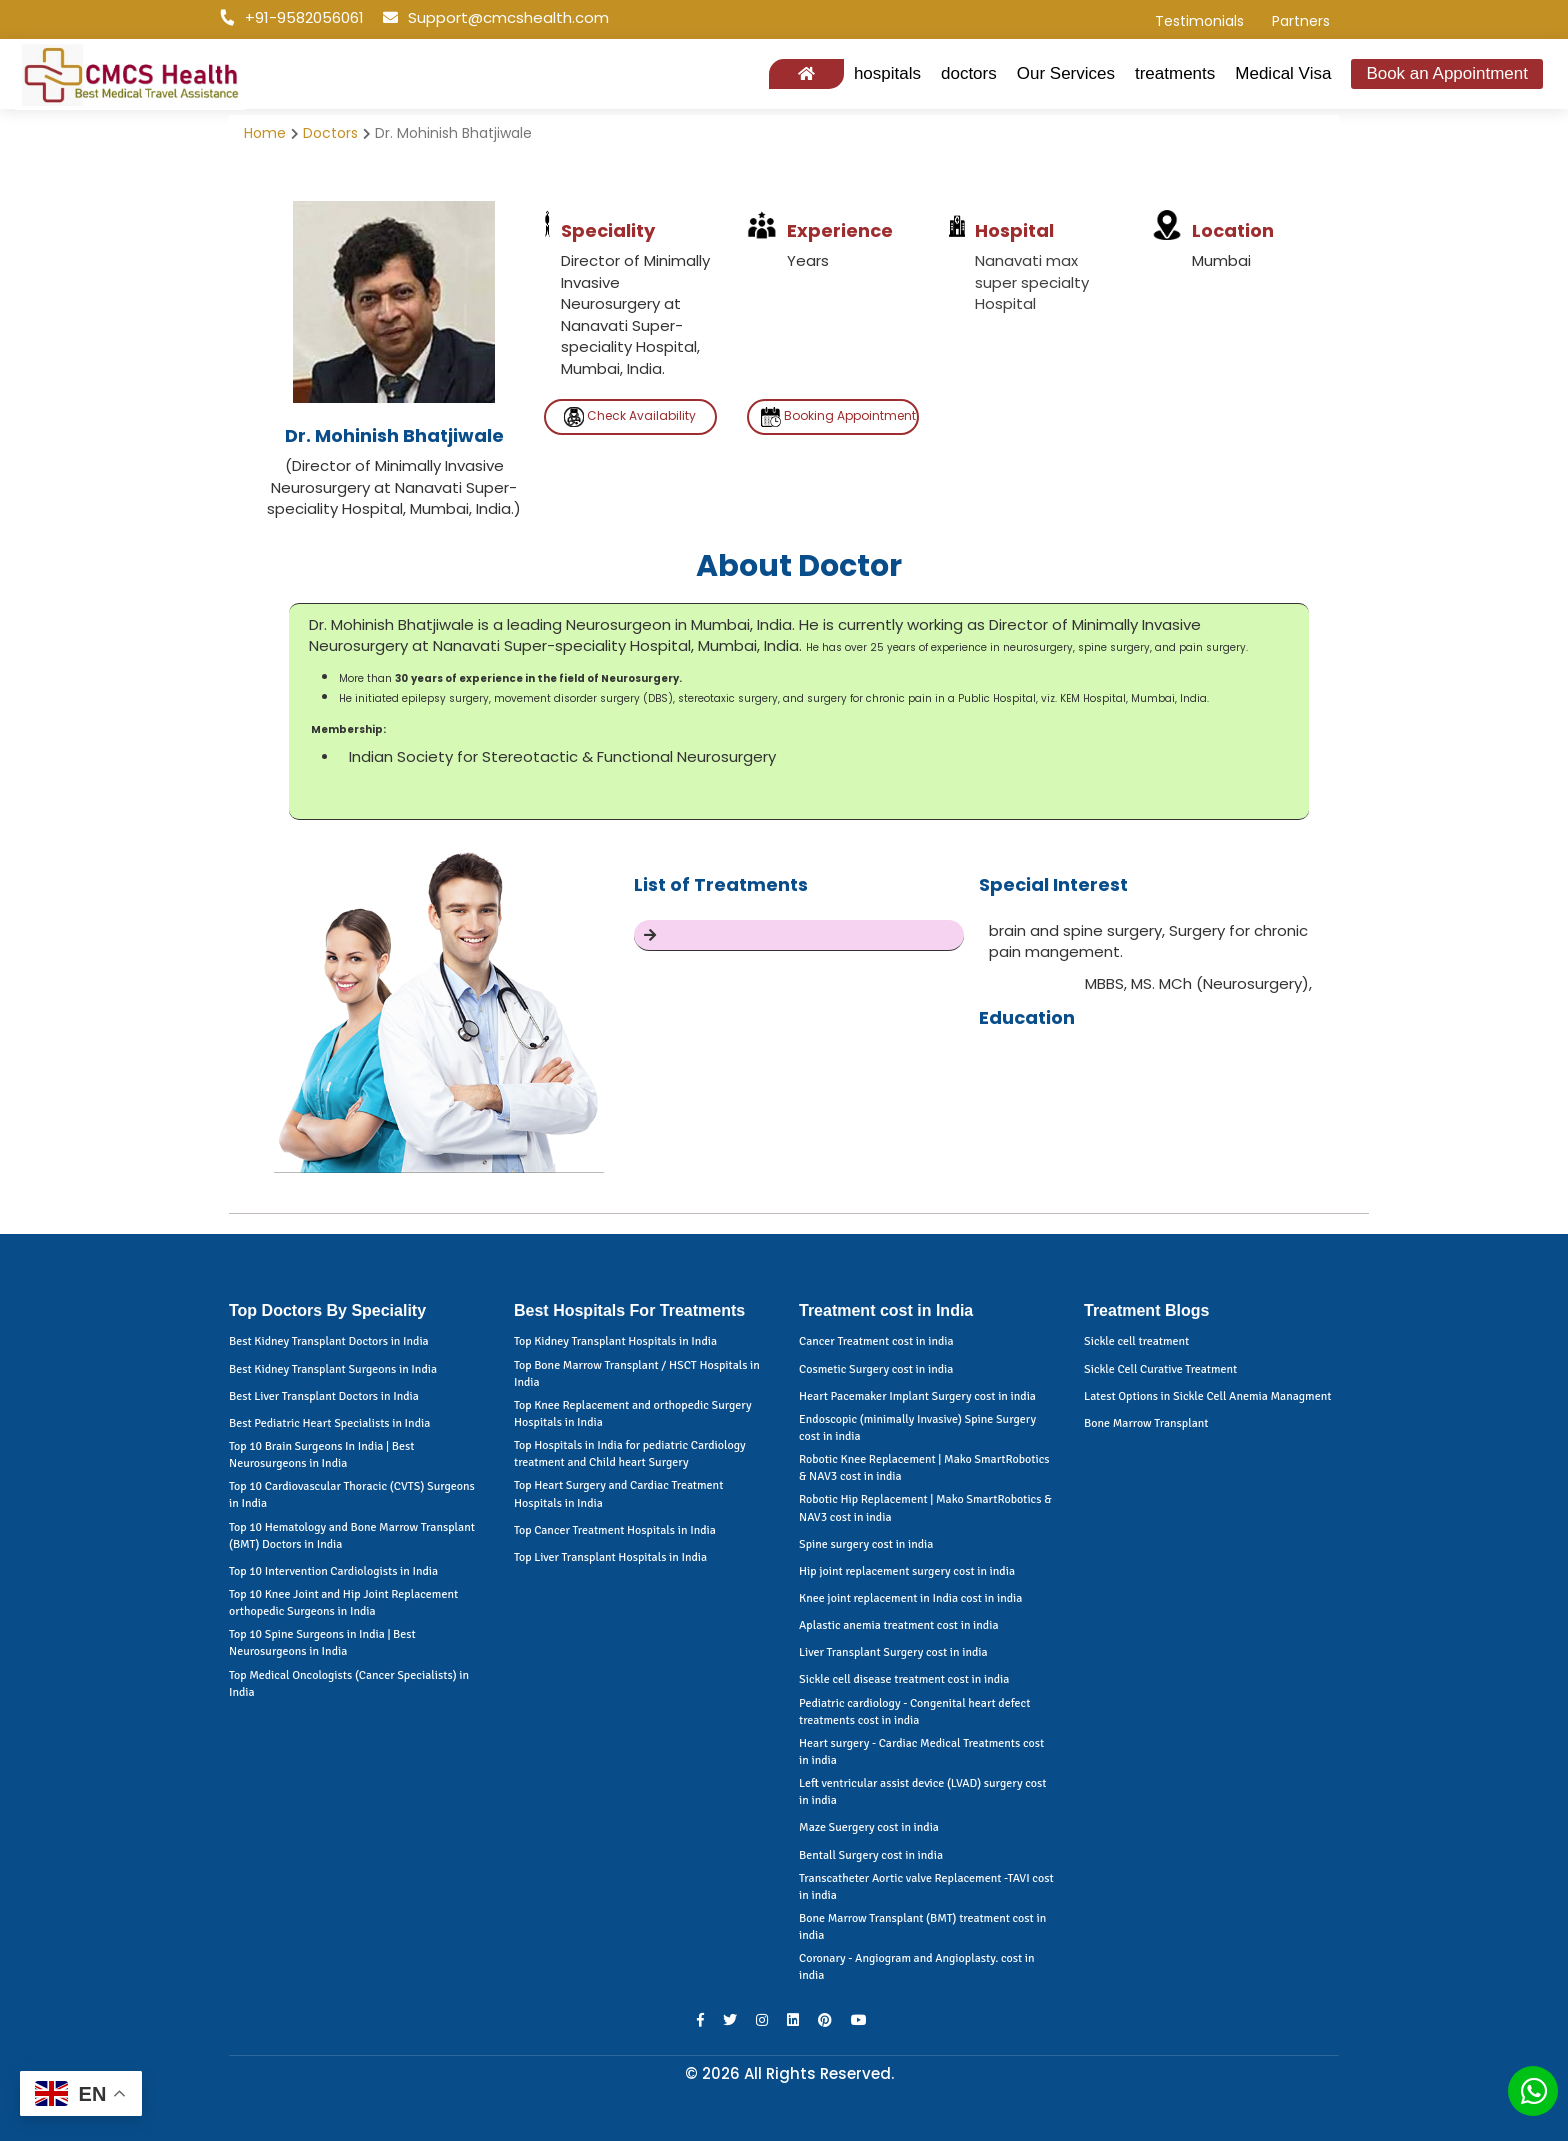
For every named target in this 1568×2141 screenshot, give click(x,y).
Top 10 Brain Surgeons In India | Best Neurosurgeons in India (321, 1455)
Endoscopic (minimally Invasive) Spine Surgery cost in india (917, 1428)
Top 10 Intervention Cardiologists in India (333, 1571)
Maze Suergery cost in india (869, 1827)
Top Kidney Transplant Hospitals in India (615, 1341)
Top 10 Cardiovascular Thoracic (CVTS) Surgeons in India (352, 1495)
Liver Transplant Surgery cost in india (893, 1652)
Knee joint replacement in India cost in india (910, 1598)
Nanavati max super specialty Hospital (1032, 282)
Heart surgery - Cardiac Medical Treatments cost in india (921, 1752)
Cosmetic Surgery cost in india (876, 1369)
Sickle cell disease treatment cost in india (904, 1679)
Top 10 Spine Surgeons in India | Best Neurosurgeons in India (322, 1643)
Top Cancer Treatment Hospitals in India (615, 1530)
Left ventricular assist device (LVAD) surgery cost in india (922, 1792)
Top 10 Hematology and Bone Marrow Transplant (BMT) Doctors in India (352, 1536)
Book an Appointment (1447, 73)
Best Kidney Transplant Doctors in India (329, 1341)
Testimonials (1199, 21)
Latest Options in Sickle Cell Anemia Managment (1207, 1396)
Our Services (1066, 73)
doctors (969, 73)
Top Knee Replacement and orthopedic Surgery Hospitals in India (633, 1414)
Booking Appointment (838, 417)
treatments (1175, 73)
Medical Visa (1283, 73)
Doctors (330, 133)
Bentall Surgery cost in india (871, 1855)
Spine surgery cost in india (866, 1544)
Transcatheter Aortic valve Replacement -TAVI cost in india (926, 1887)
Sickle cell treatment (1136, 1341)
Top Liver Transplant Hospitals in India (610, 1557)
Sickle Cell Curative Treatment (1160, 1369)
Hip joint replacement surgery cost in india (907, 1571)
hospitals (887, 73)
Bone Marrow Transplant (1146, 1423)
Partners (1301, 21)
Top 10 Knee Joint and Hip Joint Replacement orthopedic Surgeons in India (343, 1603)
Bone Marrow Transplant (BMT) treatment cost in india (922, 1927)
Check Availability (630, 417)
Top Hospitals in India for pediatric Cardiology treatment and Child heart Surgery (630, 1454)
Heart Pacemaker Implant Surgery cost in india (917, 1396)
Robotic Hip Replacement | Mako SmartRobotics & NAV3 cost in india (925, 1508)
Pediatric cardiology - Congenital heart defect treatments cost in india (914, 1712)
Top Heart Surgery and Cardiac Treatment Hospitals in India (618, 1494)
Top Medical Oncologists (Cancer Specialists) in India (349, 1684)
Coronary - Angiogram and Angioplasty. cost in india (917, 1967)
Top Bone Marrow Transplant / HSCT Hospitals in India (637, 1374)
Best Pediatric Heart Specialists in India (329, 1423)
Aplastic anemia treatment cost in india (898, 1625)
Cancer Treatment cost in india (876, 1341)
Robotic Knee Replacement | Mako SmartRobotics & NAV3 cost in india (924, 1468)
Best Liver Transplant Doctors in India (324, 1396)
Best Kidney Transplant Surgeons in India (333, 1369)
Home (265, 133)
